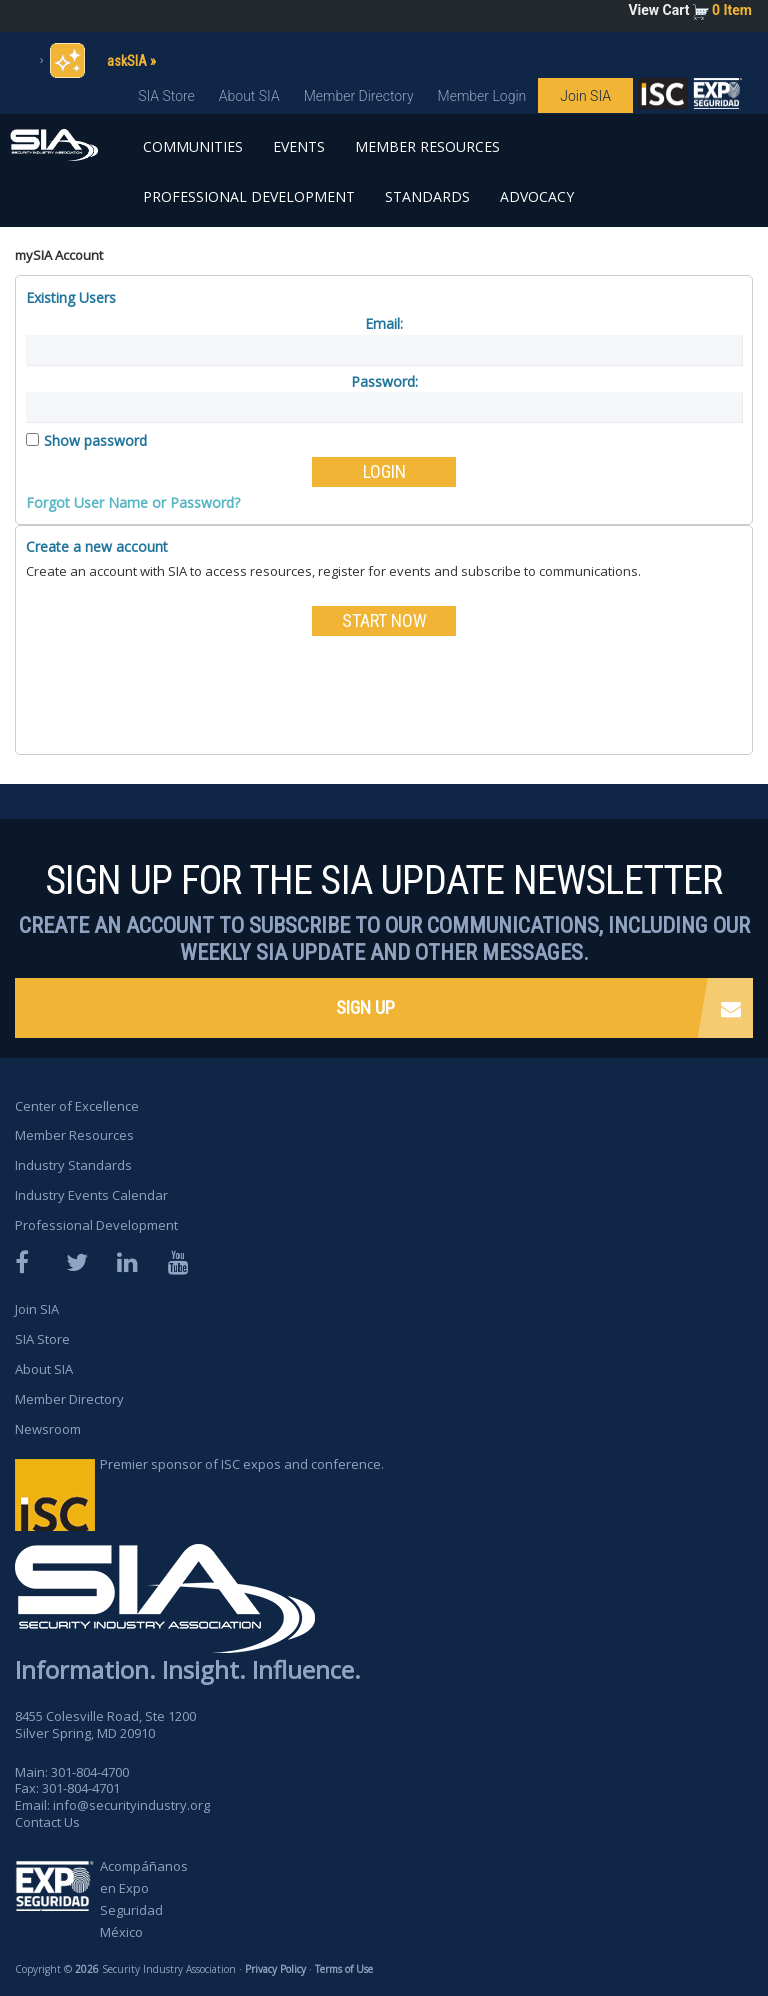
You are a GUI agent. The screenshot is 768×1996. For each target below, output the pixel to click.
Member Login (482, 96)
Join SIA (585, 96)
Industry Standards (73, 1165)
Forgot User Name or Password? (133, 502)
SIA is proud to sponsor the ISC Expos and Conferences (663, 98)
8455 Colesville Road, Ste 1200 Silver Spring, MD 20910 (105, 1724)
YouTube (180, 1262)
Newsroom (48, 1429)
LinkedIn (129, 1262)
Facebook (27, 1262)
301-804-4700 (90, 1772)
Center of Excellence (77, 1106)
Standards (427, 196)
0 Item (732, 10)
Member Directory (359, 96)
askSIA (127, 61)
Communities (193, 146)
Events (299, 146)
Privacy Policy (275, 1969)
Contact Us (47, 1822)
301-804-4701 (81, 1788)
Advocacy (537, 196)
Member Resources (427, 146)
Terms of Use (344, 1969)
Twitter (78, 1262)
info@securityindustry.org (131, 1805)
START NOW (384, 620)
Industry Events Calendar (91, 1195)
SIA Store (166, 96)
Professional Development (249, 196)
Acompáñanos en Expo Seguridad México (144, 1899)
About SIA (249, 96)
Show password (95, 440)
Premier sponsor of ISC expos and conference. (242, 1464)
